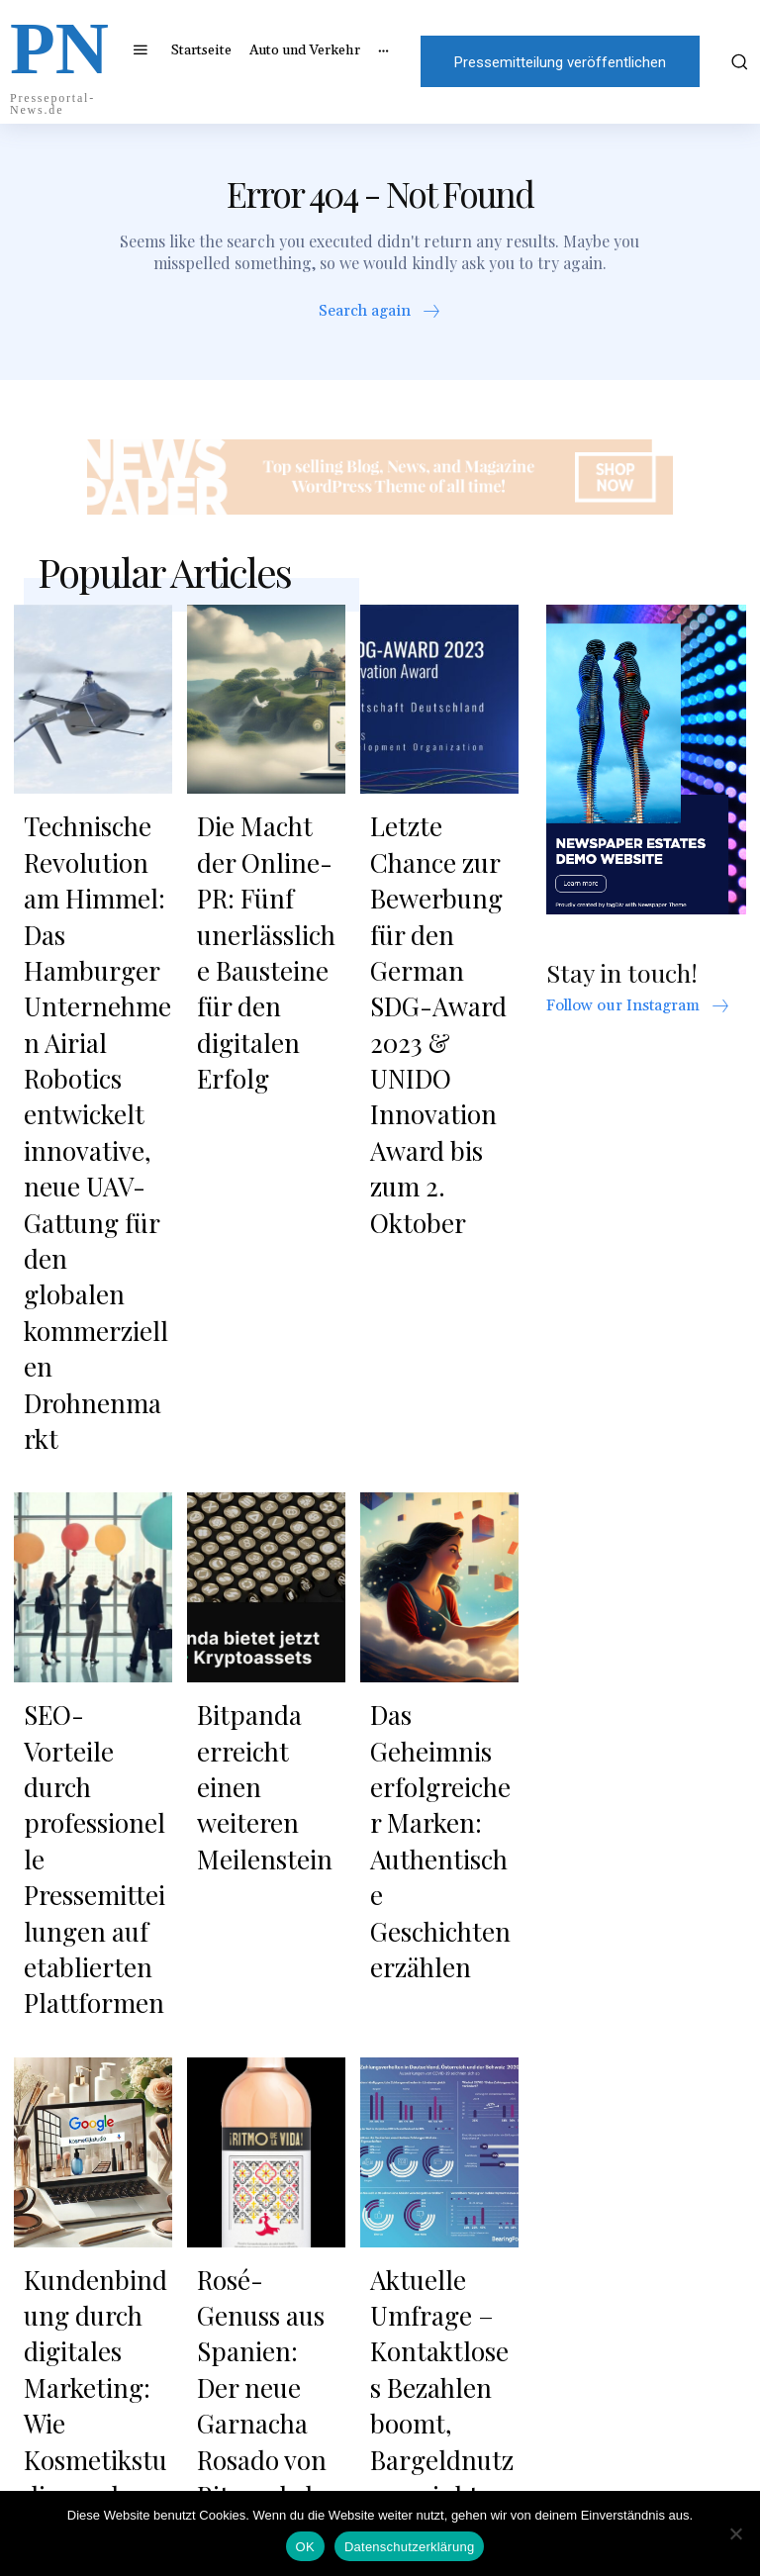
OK (305, 2546)
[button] (737, 61)
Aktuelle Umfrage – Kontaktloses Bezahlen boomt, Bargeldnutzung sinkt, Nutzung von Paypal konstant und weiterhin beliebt (443, 1843)
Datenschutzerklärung (409, 2546)
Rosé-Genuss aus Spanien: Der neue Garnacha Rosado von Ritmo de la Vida (269, 1805)
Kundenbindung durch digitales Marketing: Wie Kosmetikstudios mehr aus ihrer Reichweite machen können (92, 1830)
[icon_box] (380, 318)
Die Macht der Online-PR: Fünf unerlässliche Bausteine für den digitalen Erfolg (269, 876)
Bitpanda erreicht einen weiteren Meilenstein (269, 1390)
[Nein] (735, 2533)
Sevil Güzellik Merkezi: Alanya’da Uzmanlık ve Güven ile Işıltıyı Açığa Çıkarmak (91, 2258)
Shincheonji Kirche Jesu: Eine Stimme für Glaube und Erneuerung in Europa (439, 2258)
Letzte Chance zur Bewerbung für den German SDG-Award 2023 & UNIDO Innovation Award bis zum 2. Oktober (442, 913)
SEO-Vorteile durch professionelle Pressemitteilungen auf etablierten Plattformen (97, 1428)
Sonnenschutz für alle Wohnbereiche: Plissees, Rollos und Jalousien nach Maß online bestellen (269, 2270)
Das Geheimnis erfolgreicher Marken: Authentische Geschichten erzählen (430, 1428)
